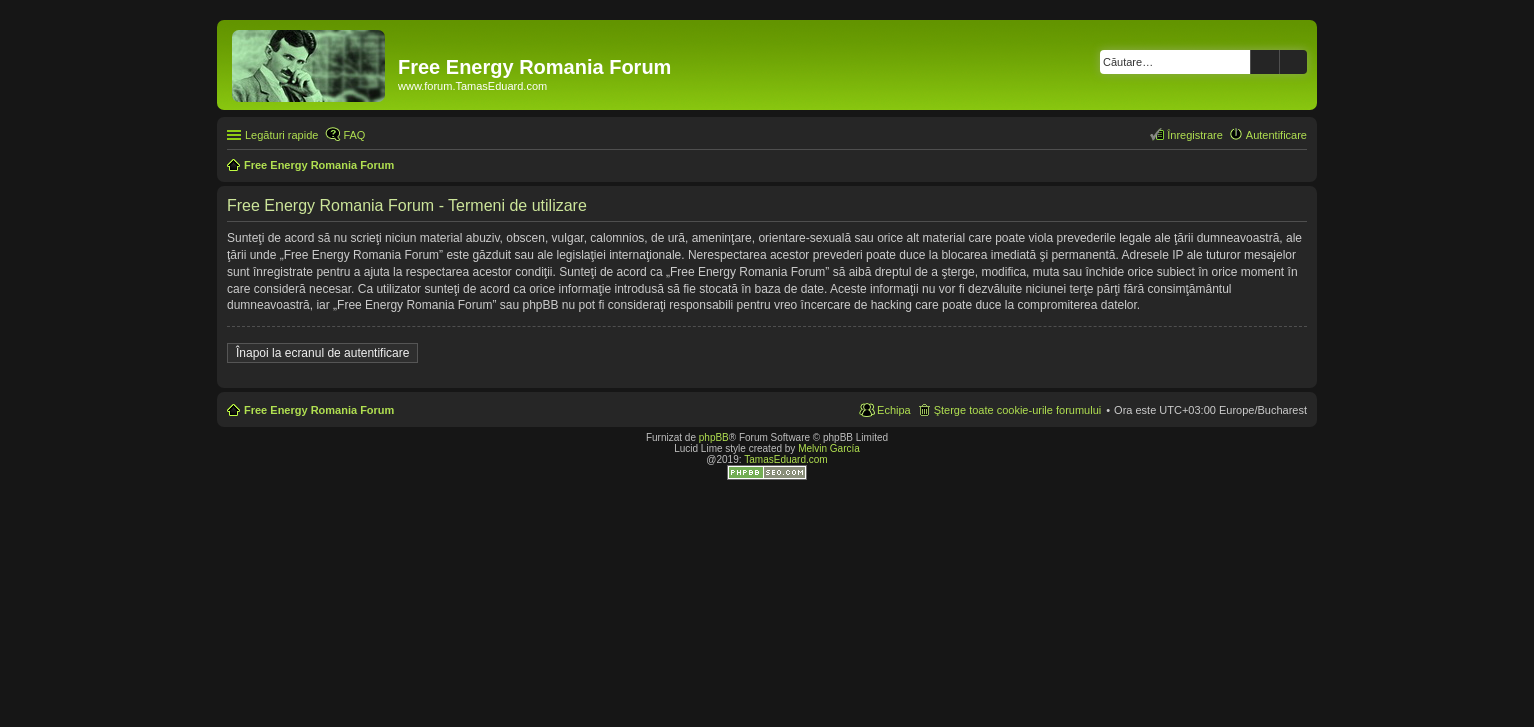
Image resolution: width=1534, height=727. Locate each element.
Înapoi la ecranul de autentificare (322, 353)
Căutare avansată (1293, 62)
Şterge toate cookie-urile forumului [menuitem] (1018, 410)
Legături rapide (281, 135)
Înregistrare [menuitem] (1195, 135)
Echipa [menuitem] (894, 410)
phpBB (714, 437)
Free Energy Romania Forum (319, 410)
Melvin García (829, 448)
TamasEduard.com (785, 459)
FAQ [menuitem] (354, 135)
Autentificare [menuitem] (1276, 135)
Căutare (1265, 62)
